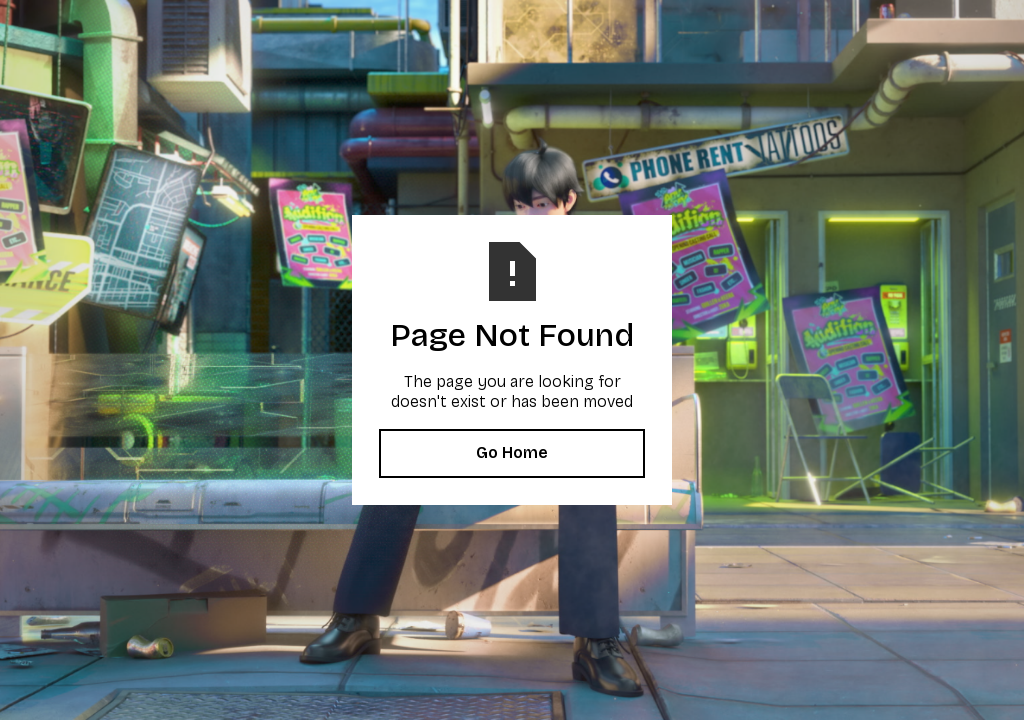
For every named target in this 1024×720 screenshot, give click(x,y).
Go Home (512, 452)
